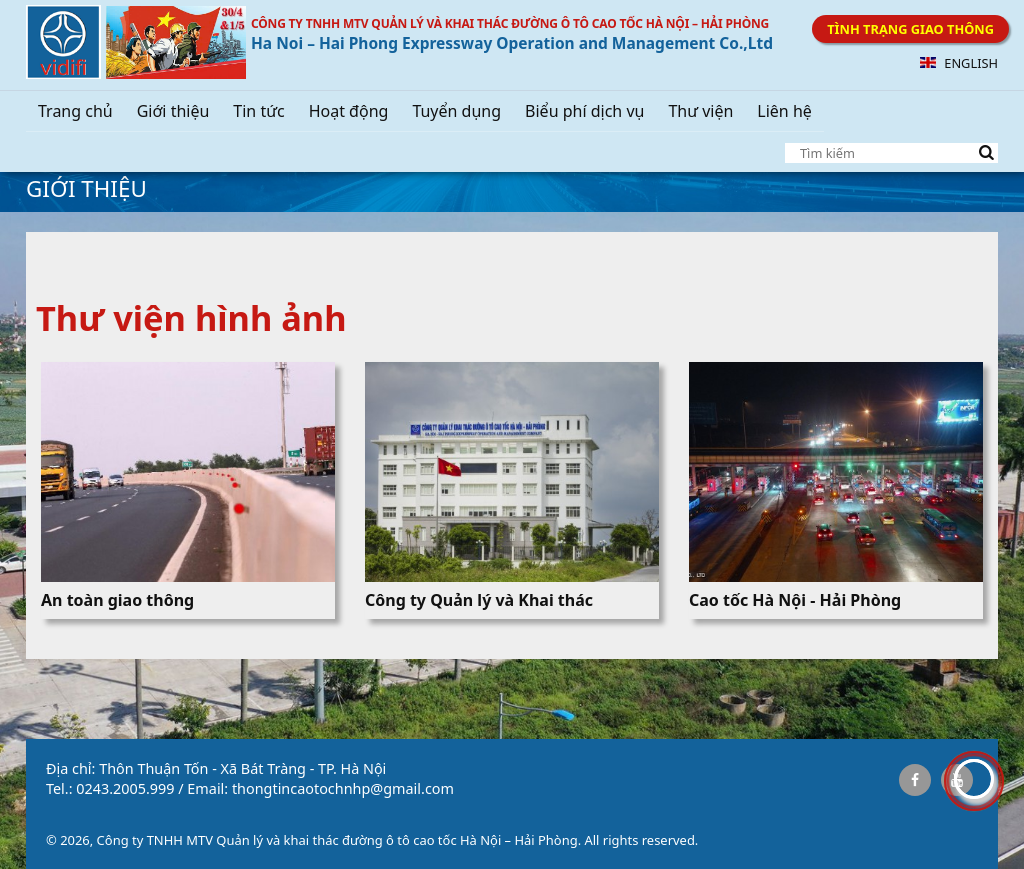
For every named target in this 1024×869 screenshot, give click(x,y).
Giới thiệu (173, 111)
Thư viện (700, 111)
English (959, 63)
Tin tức (258, 111)
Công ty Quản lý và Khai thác (479, 600)
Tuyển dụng (456, 111)
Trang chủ (75, 111)
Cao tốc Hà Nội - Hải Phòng (795, 600)
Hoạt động (349, 111)
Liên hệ (784, 111)
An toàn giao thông (117, 600)
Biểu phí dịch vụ (584, 111)
